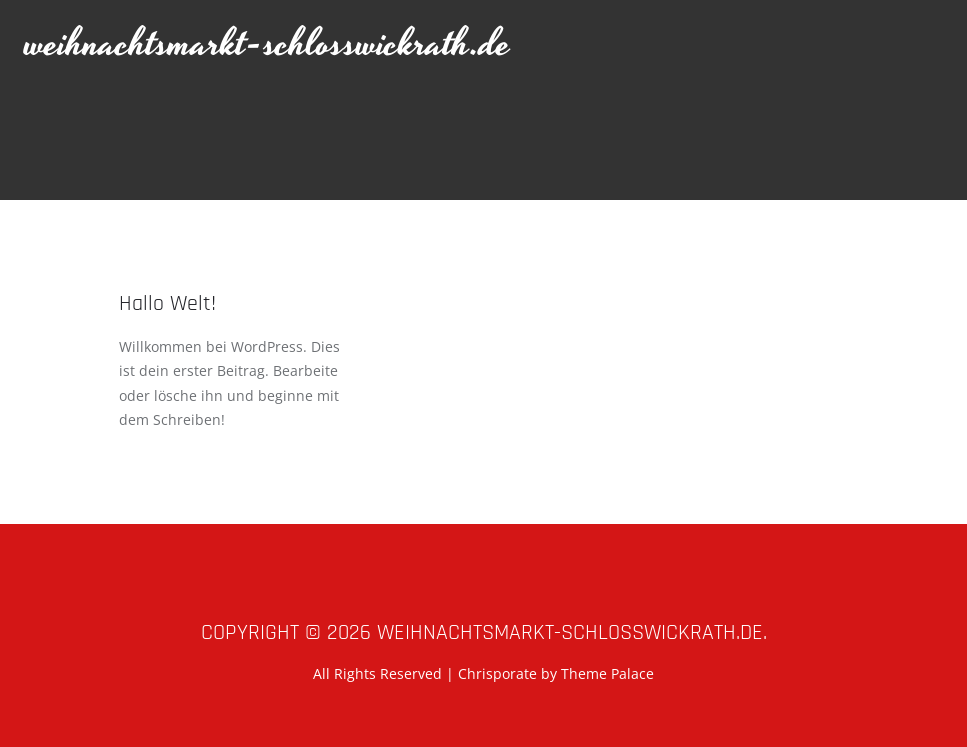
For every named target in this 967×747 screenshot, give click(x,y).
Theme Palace (607, 673)
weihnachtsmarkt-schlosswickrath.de (268, 44)
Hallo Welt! (167, 304)
